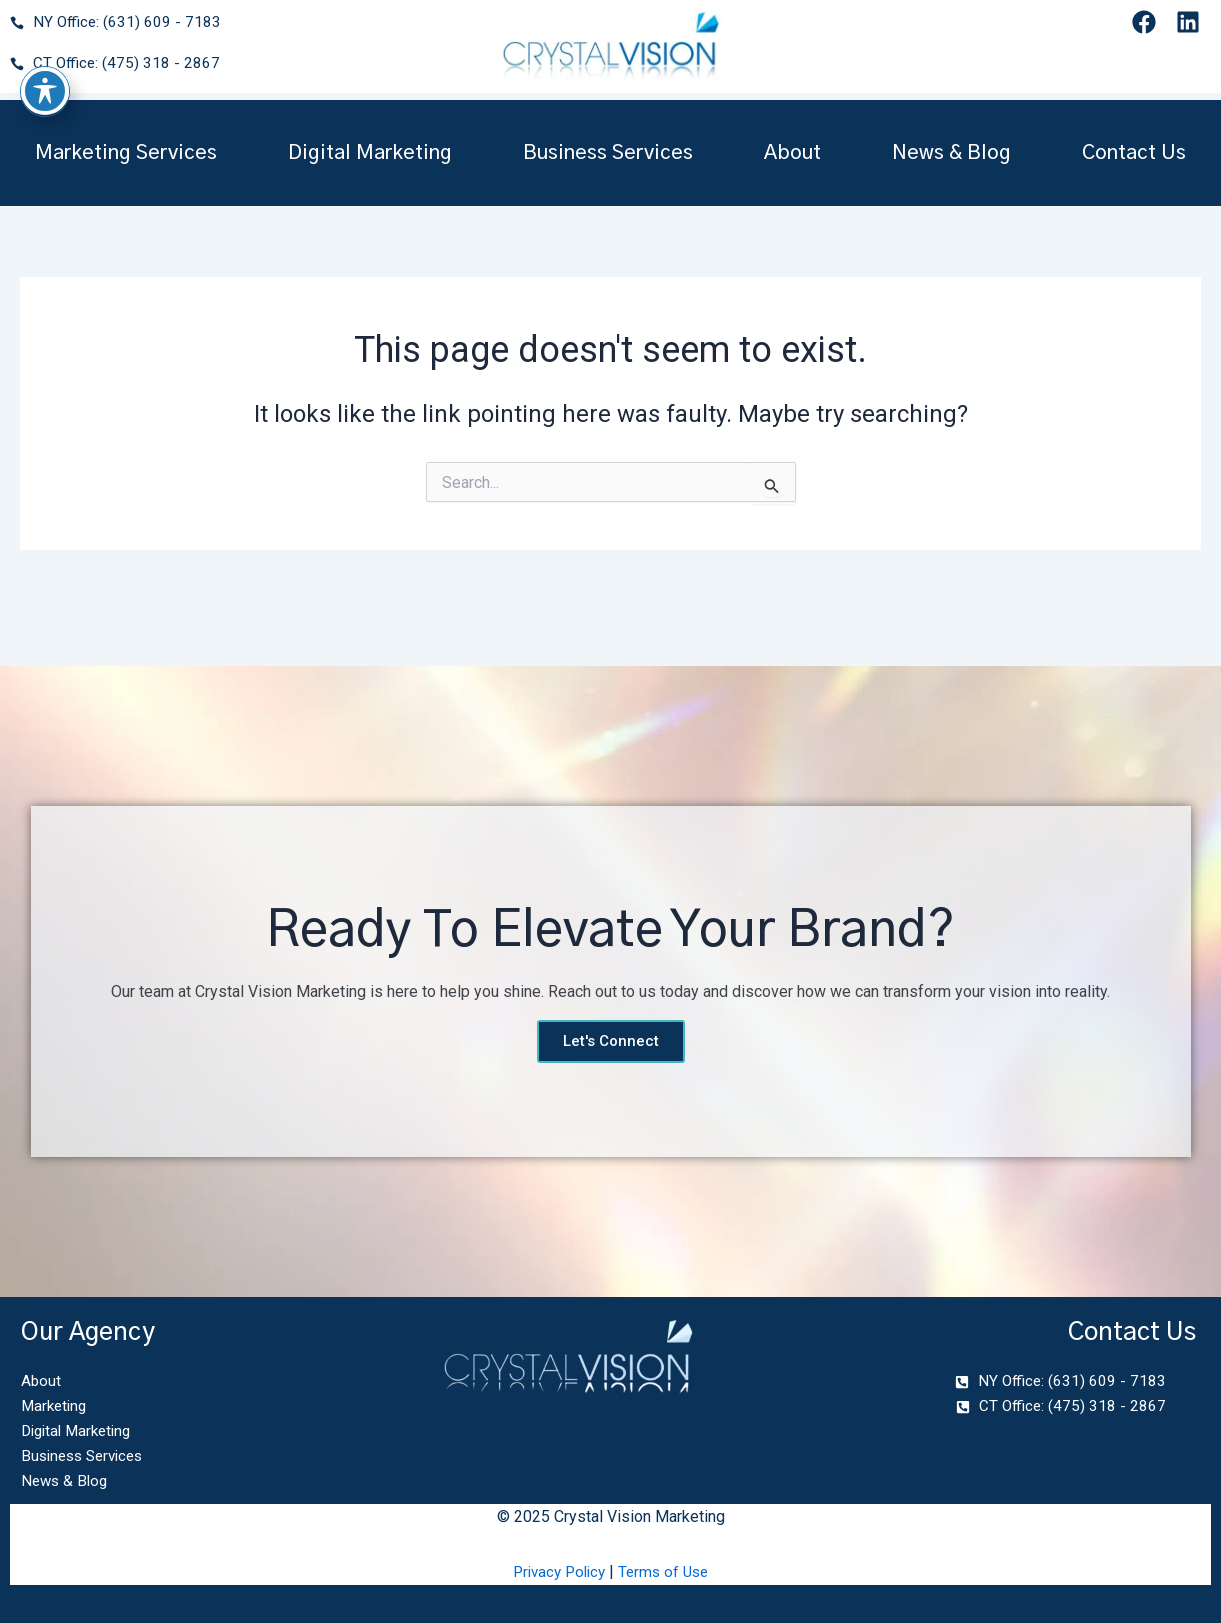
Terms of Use (667, 1571)
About (792, 153)
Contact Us (1134, 153)
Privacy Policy (557, 1571)
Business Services (608, 153)
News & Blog (951, 153)
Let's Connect (611, 1035)
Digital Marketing (370, 153)
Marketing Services (126, 153)
